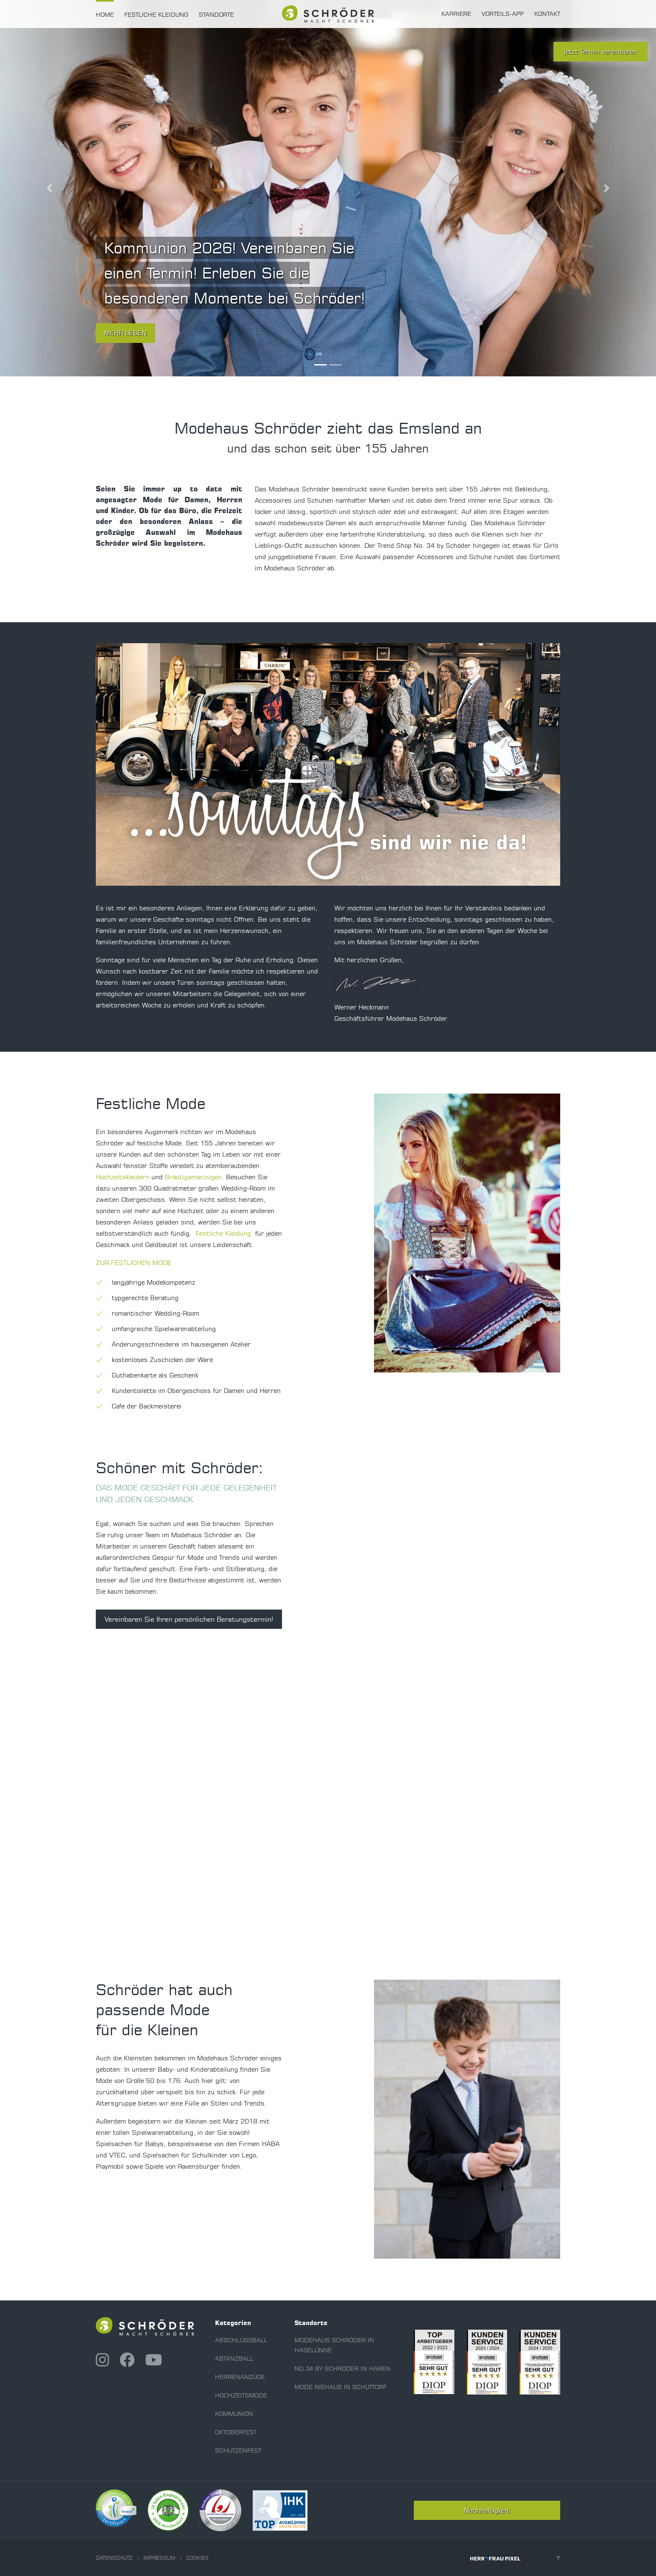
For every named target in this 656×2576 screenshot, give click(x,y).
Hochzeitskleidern (122, 1177)
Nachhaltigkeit (487, 2510)
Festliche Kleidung (156, 14)
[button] (49, 188)
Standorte (216, 14)
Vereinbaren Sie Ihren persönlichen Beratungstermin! (189, 1619)
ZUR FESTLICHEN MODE (134, 1263)
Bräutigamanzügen (193, 1177)
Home (105, 14)
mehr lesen (125, 333)
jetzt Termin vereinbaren (600, 52)
